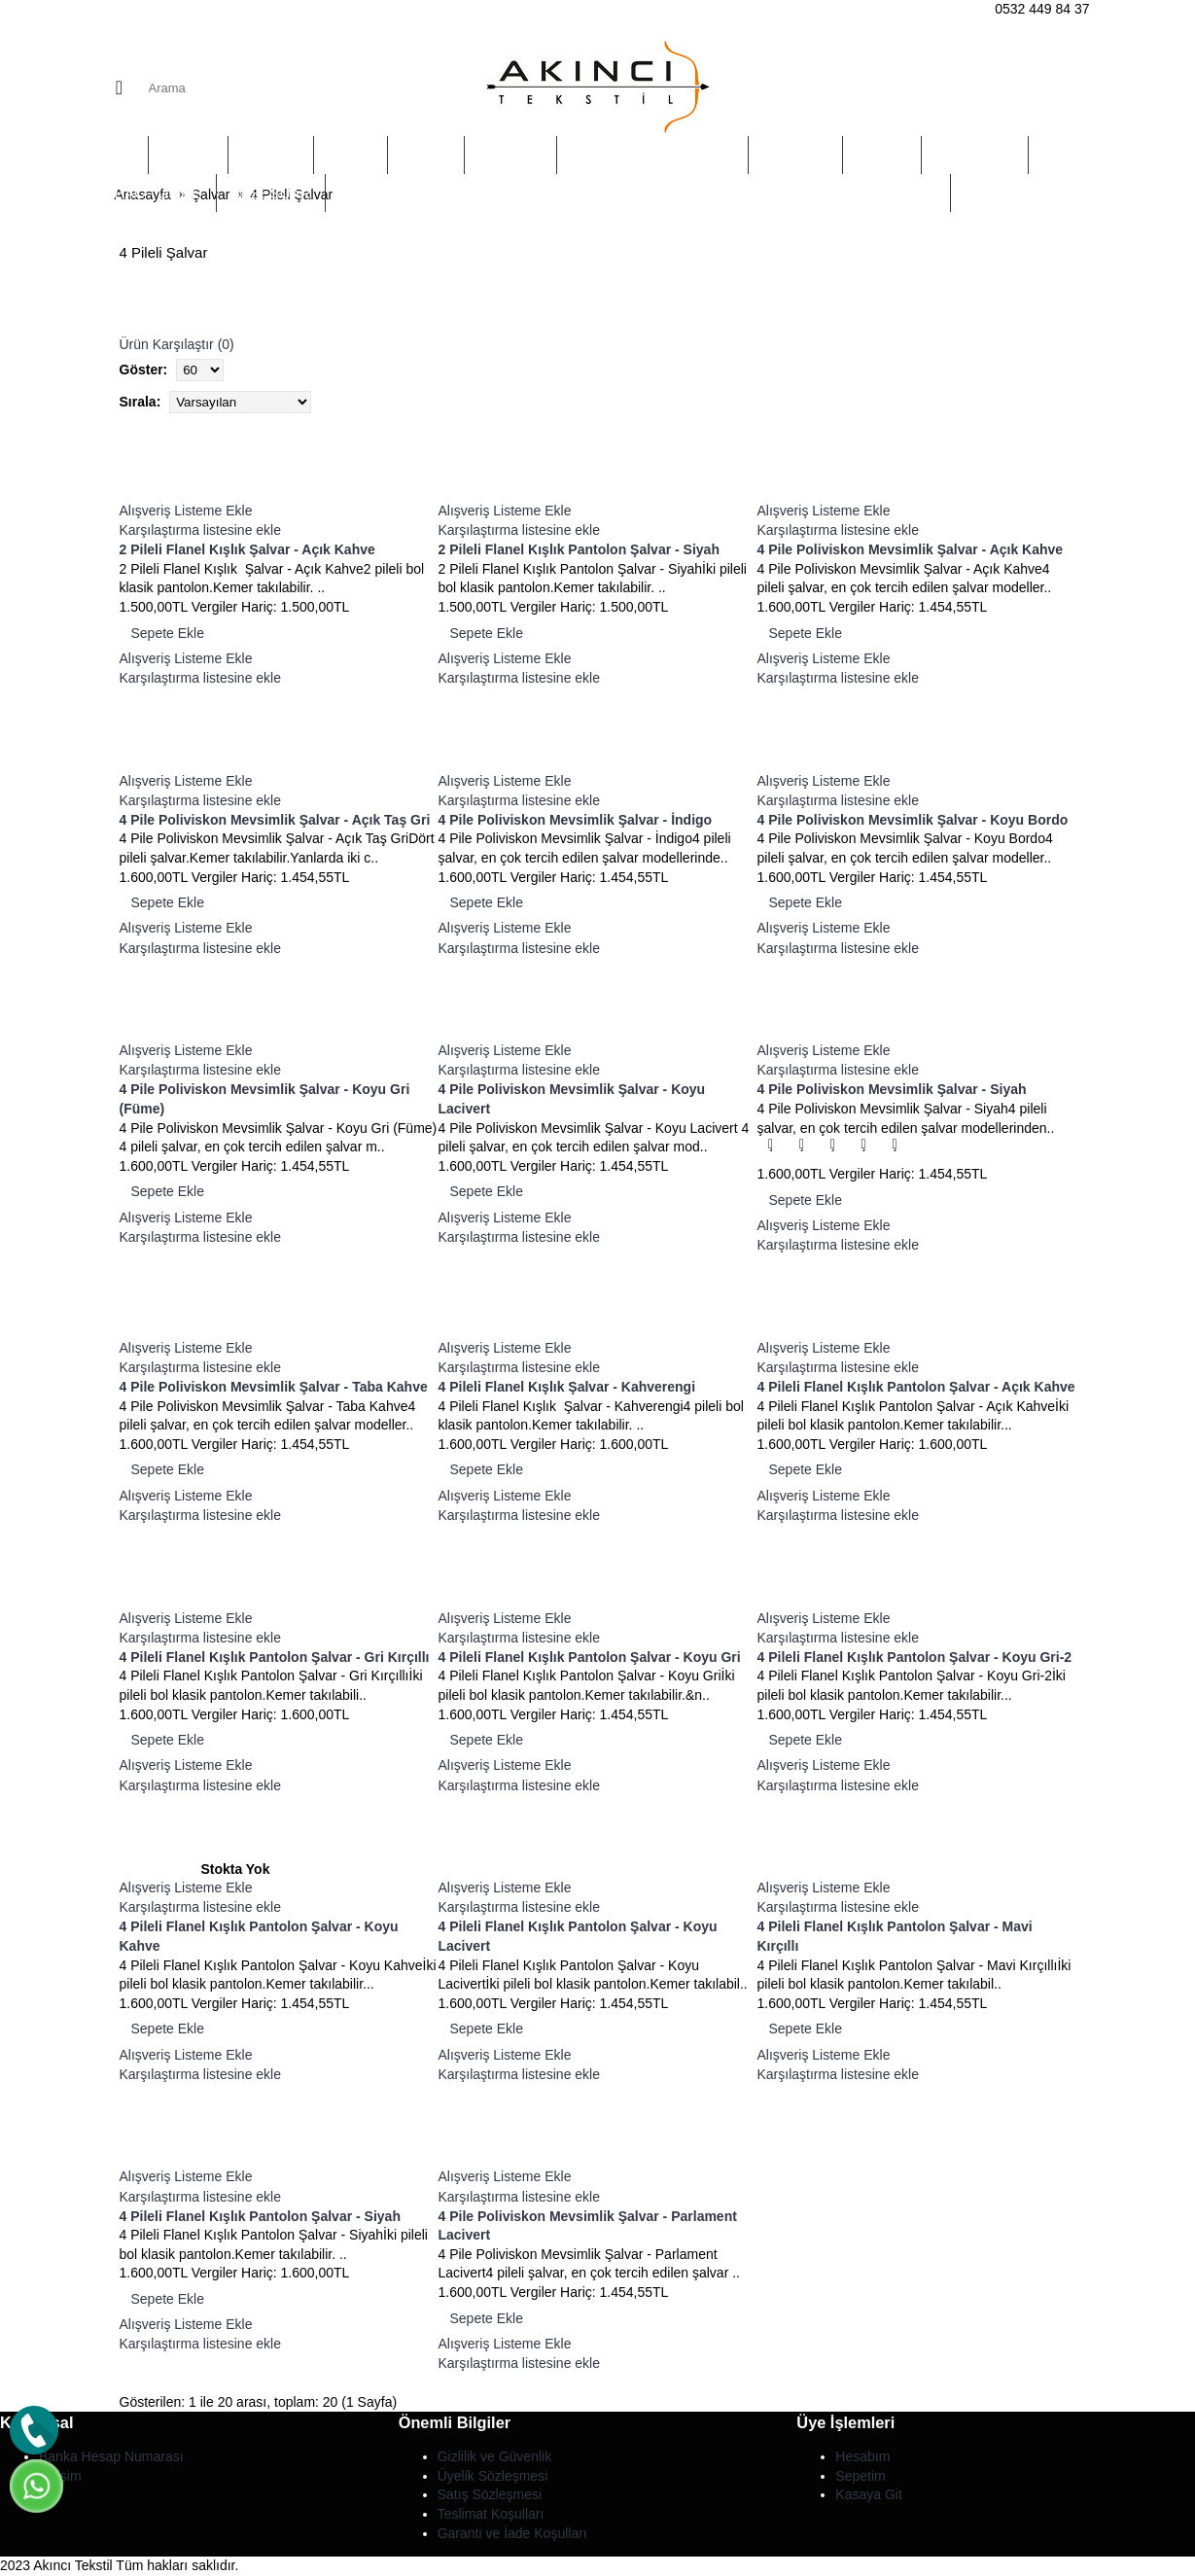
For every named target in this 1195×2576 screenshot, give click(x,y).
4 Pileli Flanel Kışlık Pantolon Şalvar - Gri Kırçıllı (275, 1657)
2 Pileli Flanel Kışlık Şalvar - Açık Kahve (247, 549)
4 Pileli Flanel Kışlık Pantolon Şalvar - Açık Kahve (916, 1386)
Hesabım (862, 2456)
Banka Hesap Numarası (111, 2456)
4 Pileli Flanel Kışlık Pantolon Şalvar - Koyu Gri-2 (914, 1657)
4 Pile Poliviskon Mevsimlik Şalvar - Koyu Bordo (913, 820)
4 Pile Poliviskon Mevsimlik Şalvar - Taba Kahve (274, 1386)
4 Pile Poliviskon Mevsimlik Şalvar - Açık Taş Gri (275, 820)
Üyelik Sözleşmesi (493, 2476)
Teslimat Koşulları (491, 2514)
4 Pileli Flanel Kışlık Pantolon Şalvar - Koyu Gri (590, 1657)
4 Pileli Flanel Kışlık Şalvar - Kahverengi (567, 1386)
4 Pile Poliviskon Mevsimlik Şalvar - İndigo (576, 820)
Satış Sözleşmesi (490, 2494)
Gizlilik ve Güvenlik (494, 2456)
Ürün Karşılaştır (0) (177, 344)
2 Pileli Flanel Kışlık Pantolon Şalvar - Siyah (579, 549)
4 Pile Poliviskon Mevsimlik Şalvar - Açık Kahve (910, 549)
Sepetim (860, 2476)
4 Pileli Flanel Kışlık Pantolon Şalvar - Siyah (260, 2216)
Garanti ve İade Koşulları (512, 2533)
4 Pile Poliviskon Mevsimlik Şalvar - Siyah (892, 1089)
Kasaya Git (868, 2494)
